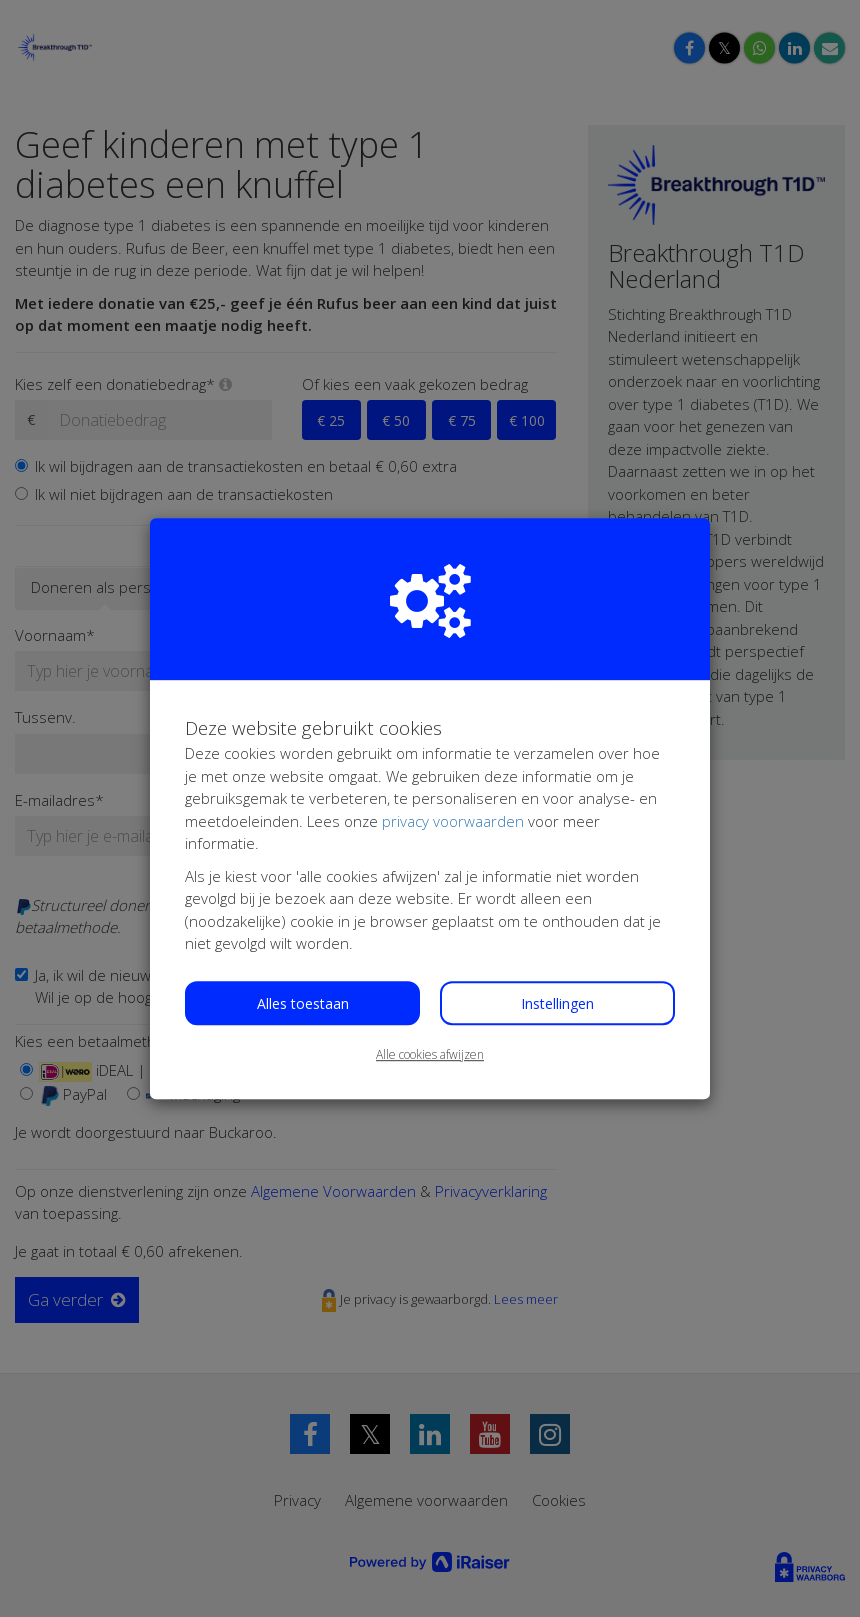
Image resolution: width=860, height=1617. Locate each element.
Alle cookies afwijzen (430, 1054)
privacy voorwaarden (453, 821)
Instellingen (557, 1003)
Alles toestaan (303, 1003)
